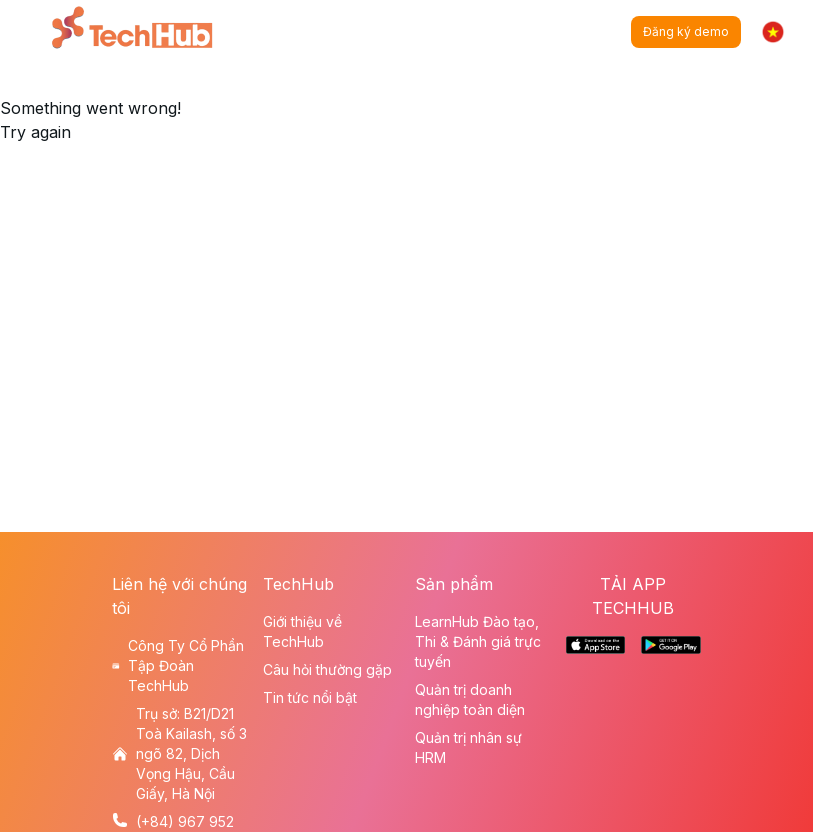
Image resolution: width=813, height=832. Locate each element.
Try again (35, 132)
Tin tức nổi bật (310, 697)
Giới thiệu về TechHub (302, 631)
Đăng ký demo (686, 31)
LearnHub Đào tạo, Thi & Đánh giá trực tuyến (478, 641)
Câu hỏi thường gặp (327, 669)
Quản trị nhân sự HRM (468, 747)
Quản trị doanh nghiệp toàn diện (470, 699)
